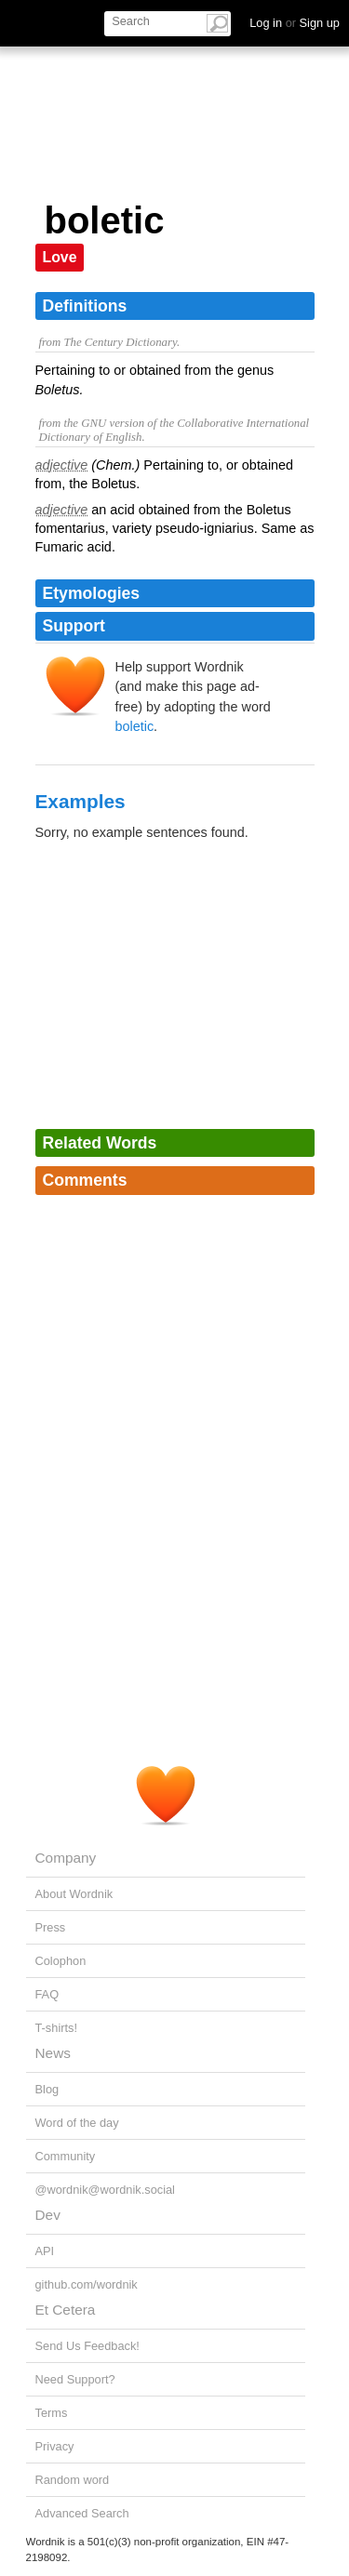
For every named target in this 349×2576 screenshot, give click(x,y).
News (53, 2053)
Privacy (54, 2446)
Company (66, 1858)
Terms (51, 2413)
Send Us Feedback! (87, 2346)
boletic (134, 726)
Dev (47, 2215)
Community (65, 2156)
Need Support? (75, 2379)
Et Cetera (65, 2309)
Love (60, 257)
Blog (47, 2089)
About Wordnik (74, 1894)
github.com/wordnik (86, 2284)
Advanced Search (82, 2513)
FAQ (47, 1994)
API (45, 2251)
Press (50, 1927)
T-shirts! (56, 2028)
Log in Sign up (294, 23)
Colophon (61, 1961)
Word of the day (77, 2123)
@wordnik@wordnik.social (105, 2190)
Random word (72, 2480)
